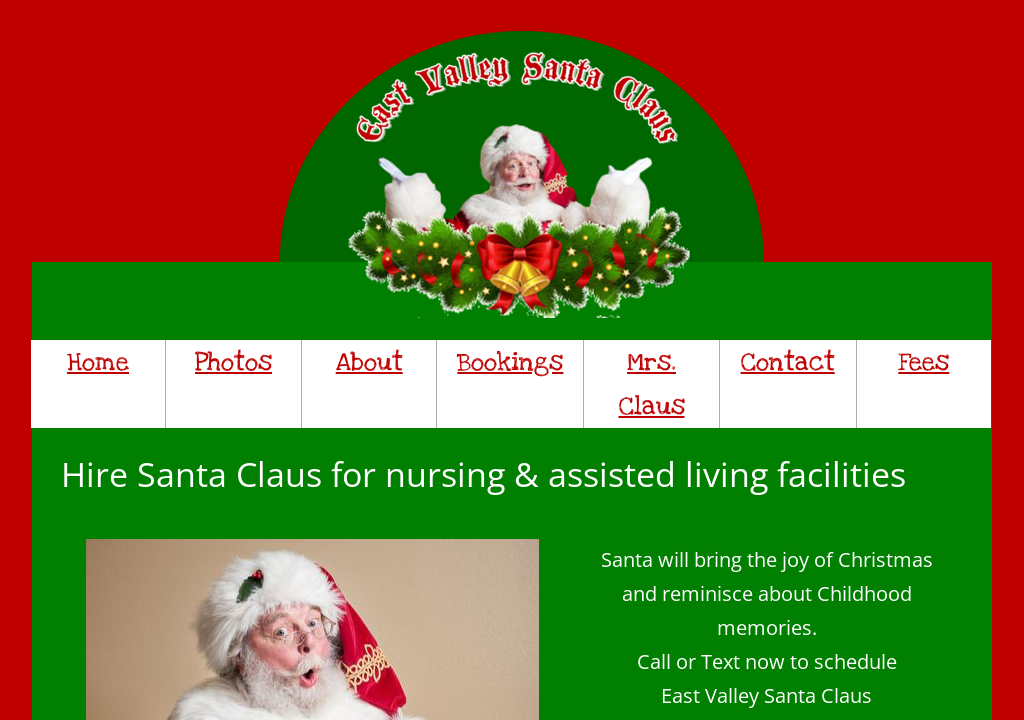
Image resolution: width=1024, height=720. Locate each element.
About (369, 362)
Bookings (510, 362)
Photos (233, 362)
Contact (788, 362)
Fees (923, 362)
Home (98, 362)
